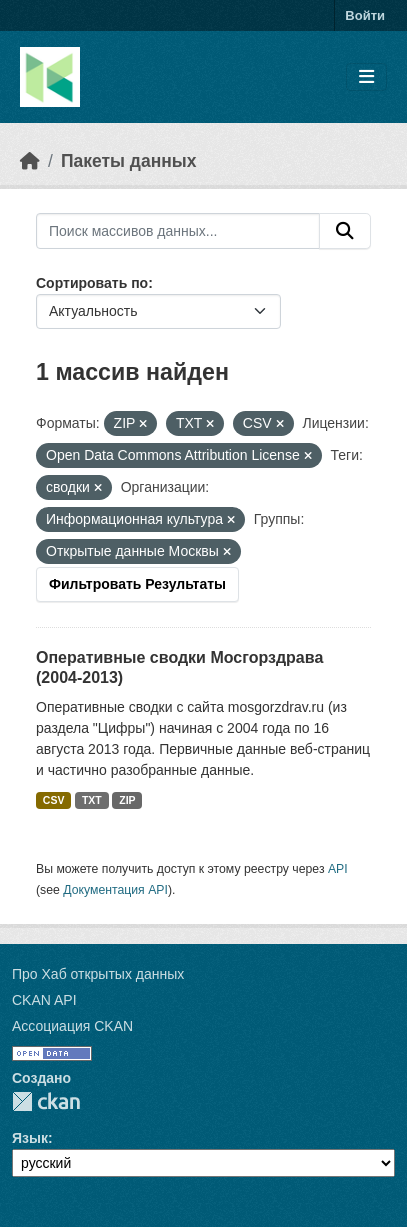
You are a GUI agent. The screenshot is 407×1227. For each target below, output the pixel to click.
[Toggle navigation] (366, 77)
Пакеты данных (129, 161)
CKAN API (44, 1000)
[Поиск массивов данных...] (178, 231)
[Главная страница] (30, 161)
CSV (54, 800)
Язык (30, 1138)
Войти (365, 15)
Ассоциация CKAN (72, 1026)
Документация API (115, 890)
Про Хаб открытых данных (98, 974)
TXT (92, 800)
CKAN (46, 1101)
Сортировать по (92, 283)
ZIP (127, 800)
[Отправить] (345, 231)
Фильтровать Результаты (137, 584)
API (338, 869)
